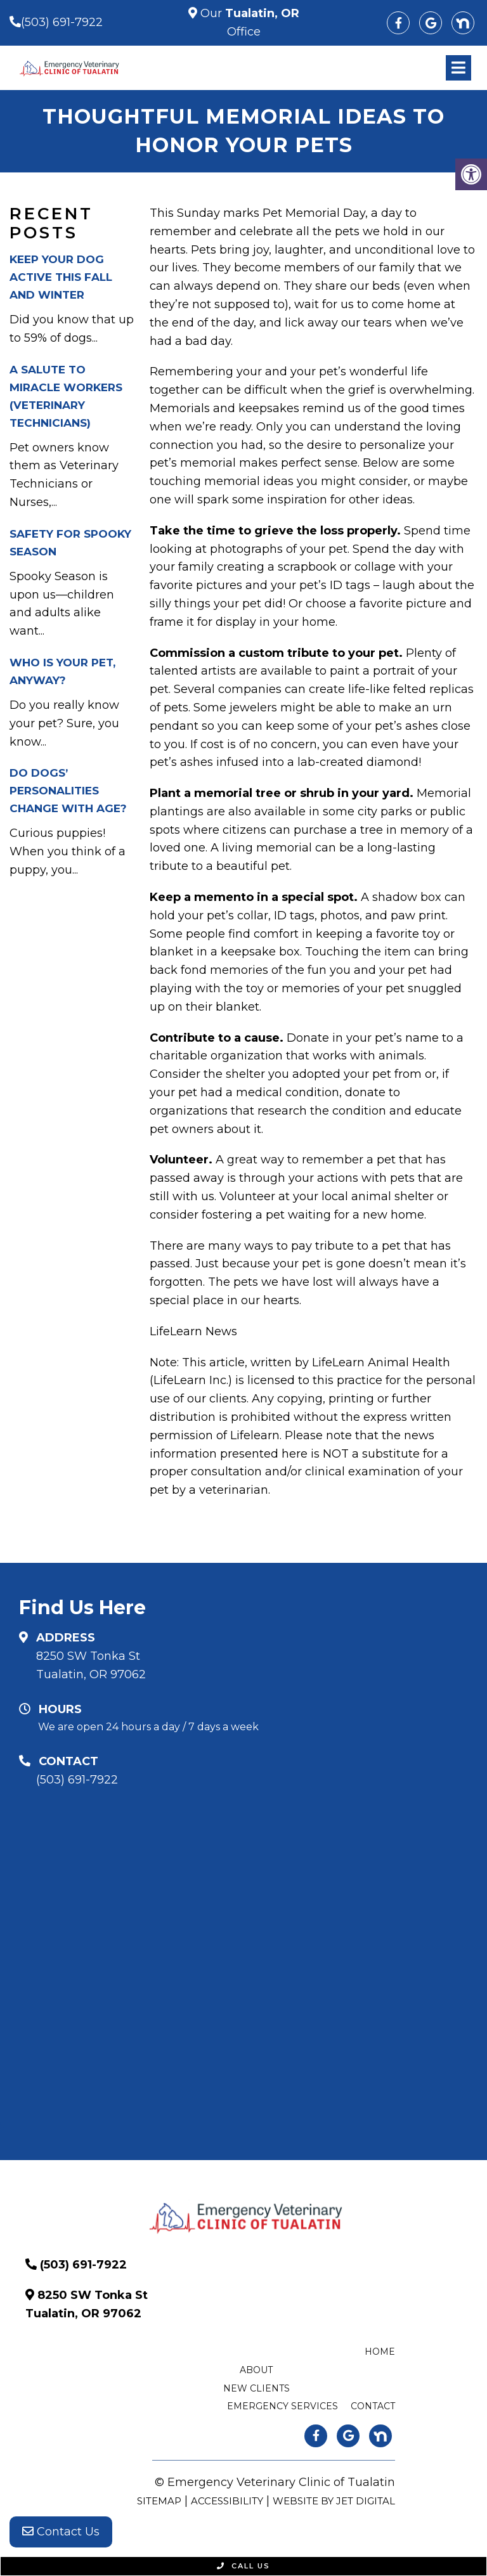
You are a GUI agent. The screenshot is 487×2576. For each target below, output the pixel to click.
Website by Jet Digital (334, 2501)
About (256, 2370)
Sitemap (159, 2501)
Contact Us (61, 2532)
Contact (373, 2406)
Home (380, 2351)
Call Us (243, 2565)
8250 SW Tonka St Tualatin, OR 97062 (91, 1665)
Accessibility (227, 2501)
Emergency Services (282, 2406)
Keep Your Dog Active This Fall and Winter (61, 277)
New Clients (256, 2388)
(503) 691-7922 (62, 22)
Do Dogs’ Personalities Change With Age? (68, 791)
